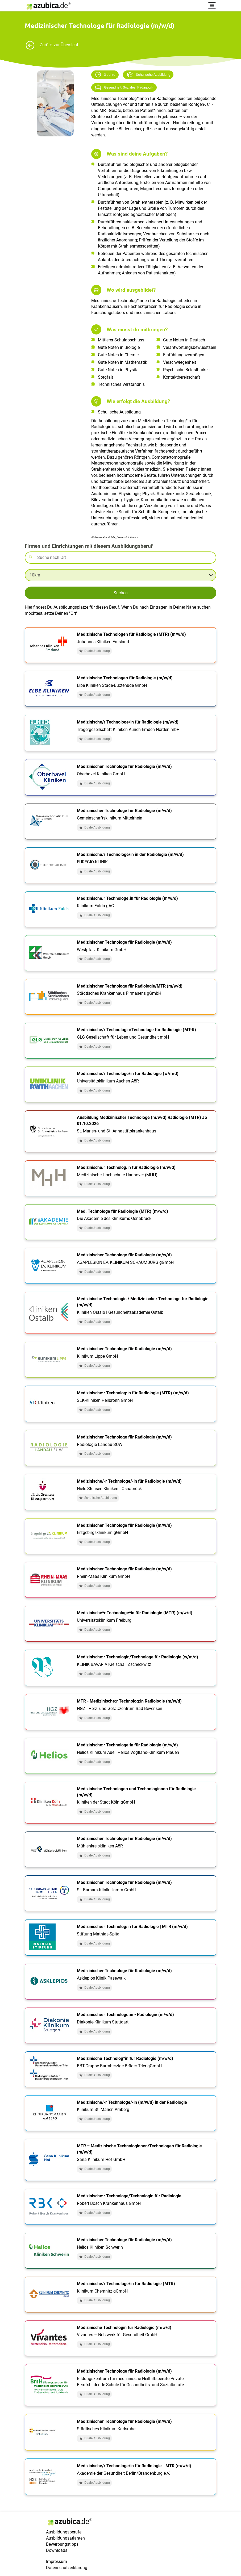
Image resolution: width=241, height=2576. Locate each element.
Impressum (56, 2561)
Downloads (56, 2550)
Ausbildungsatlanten (65, 2538)
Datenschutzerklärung (66, 2567)
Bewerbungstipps (62, 2544)
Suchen (121, 592)
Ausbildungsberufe (63, 2532)
